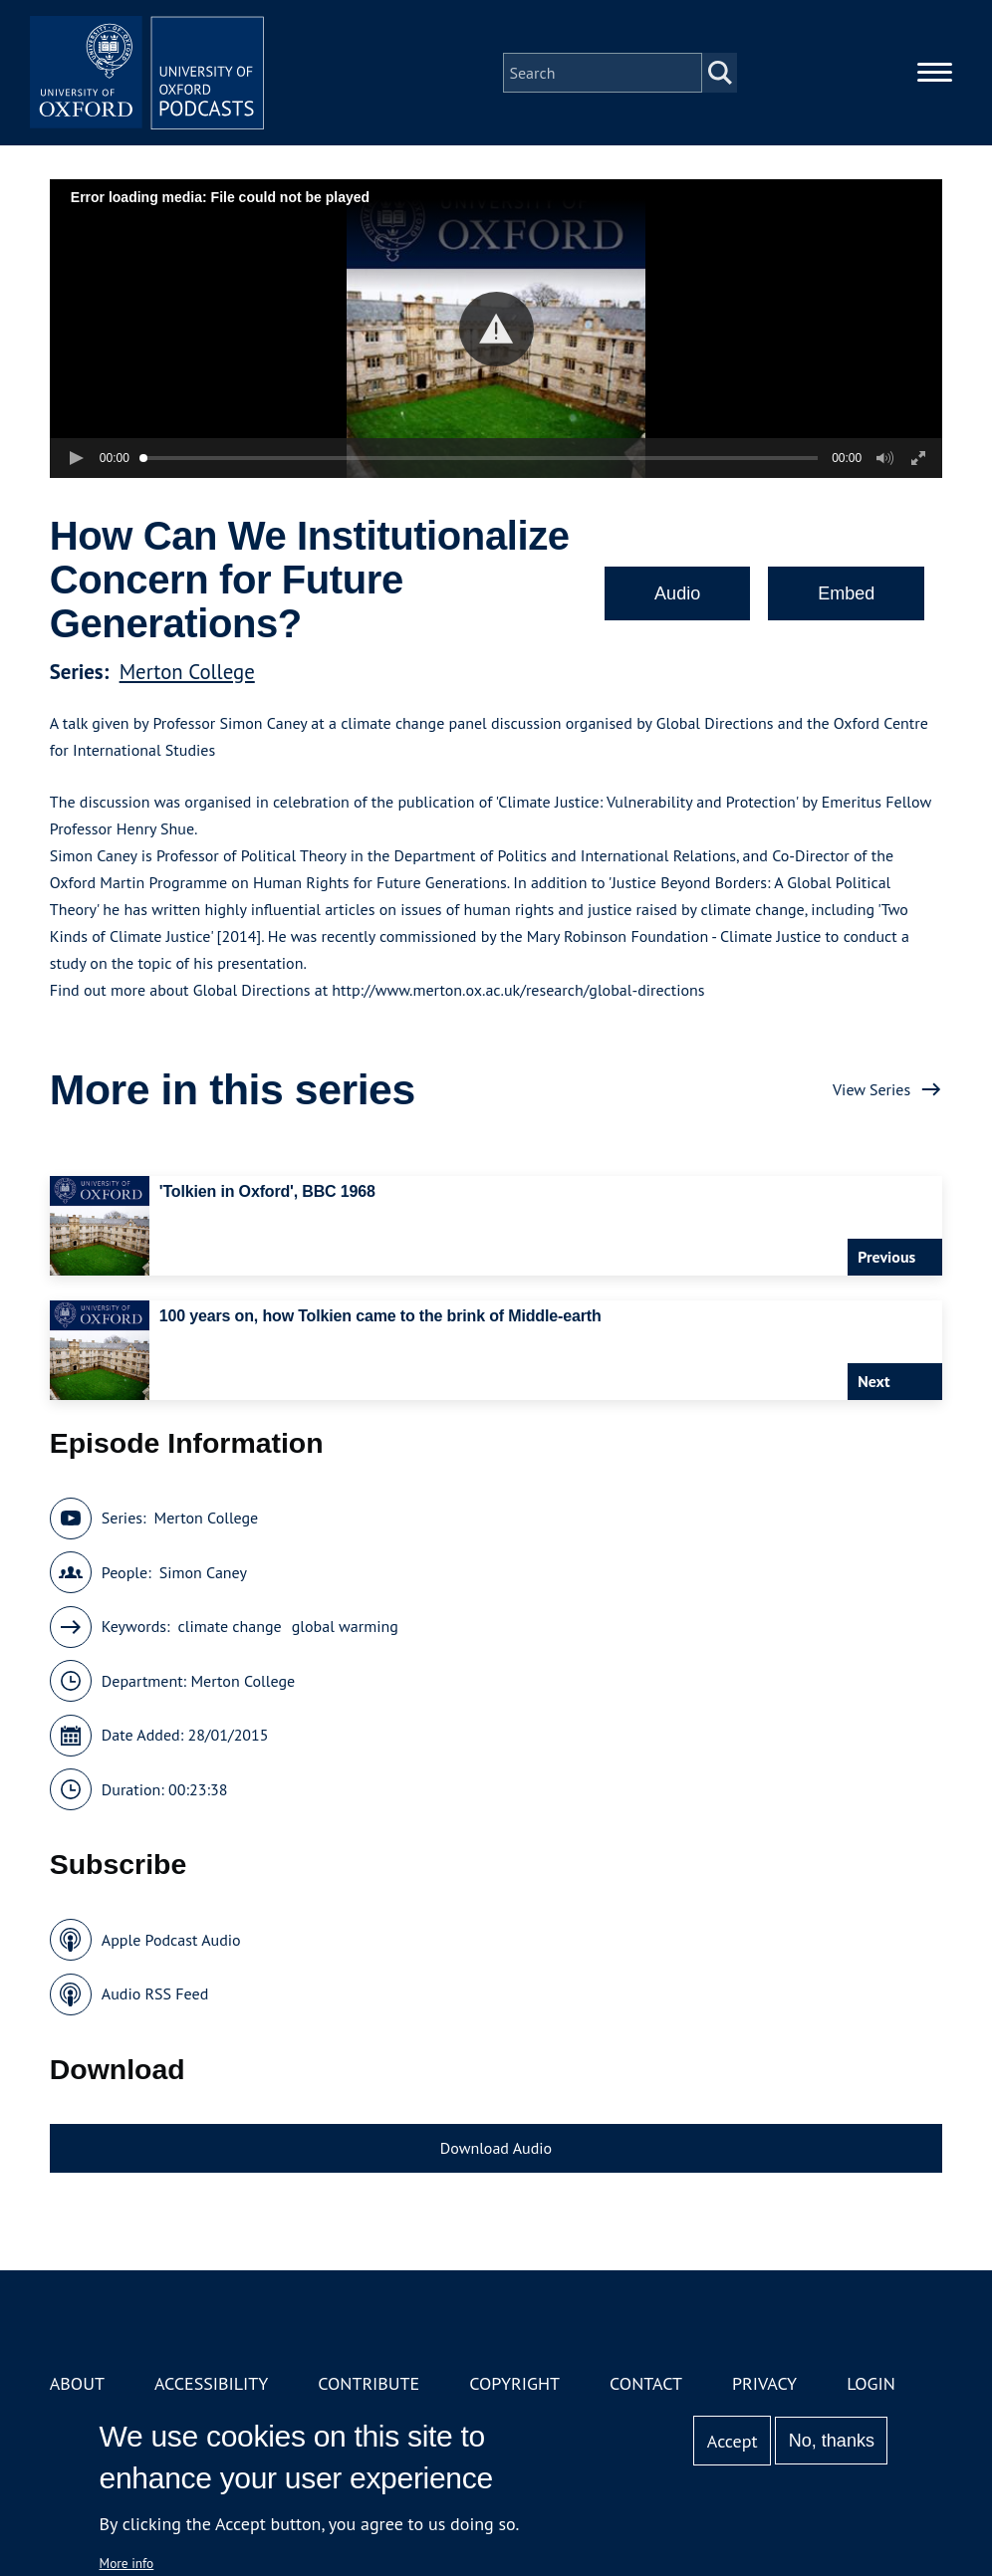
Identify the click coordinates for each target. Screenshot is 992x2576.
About (77, 2383)
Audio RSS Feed (155, 1993)
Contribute (368, 2383)
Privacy (764, 2383)
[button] (496, 329)
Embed (846, 593)
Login (871, 2383)
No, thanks (831, 2441)
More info (127, 2563)
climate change (230, 1626)
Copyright (514, 2383)
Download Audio (496, 2148)
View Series (871, 1089)
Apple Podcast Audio (171, 1940)
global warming (345, 1626)
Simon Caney (203, 1572)
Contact (646, 2383)
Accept (732, 2441)
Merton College (187, 671)
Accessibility (211, 2383)
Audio (677, 593)
